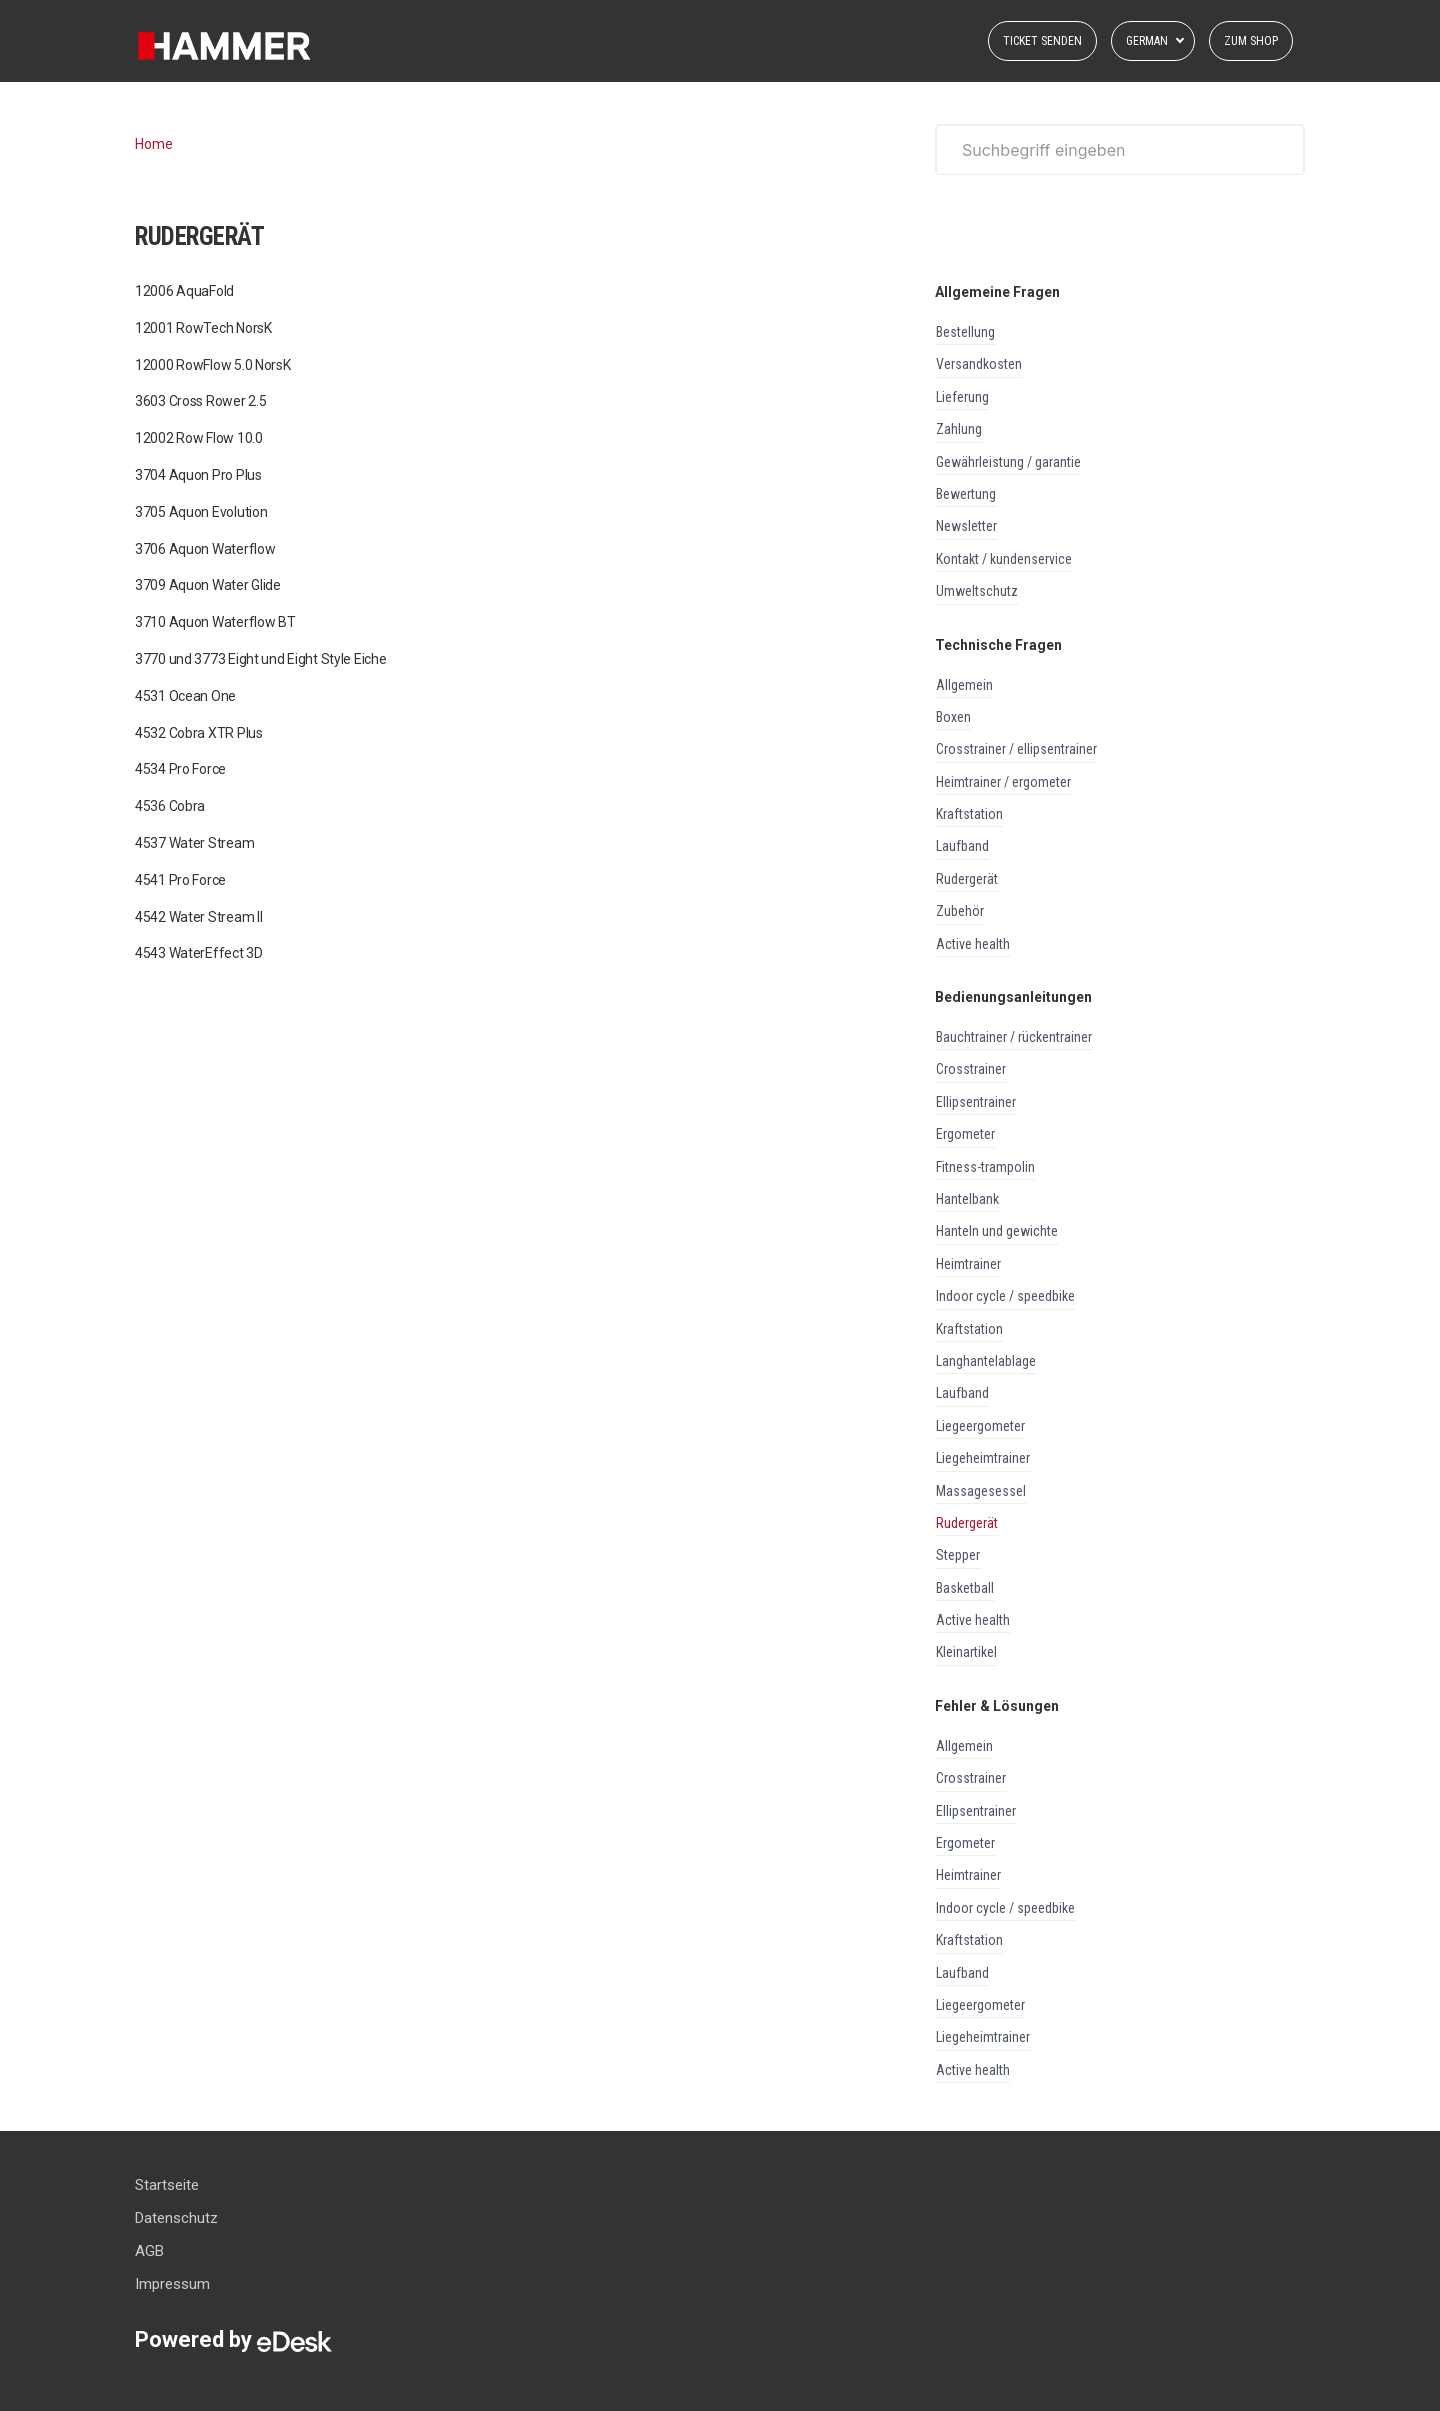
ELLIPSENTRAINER (976, 1102)
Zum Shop (1251, 41)
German (1147, 41)
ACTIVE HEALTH (973, 944)
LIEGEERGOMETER (980, 1426)
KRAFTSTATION (969, 814)
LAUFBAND (962, 846)
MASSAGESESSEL (981, 1491)
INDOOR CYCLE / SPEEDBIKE (1005, 1296)
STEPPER (958, 1555)
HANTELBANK (967, 1199)
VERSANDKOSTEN (979, 364)
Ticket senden (1042, 41)
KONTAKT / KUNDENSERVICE (1004, 559)
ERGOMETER (965, 1134)
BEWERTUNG (966, 494)
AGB (149, 2251)
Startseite (167, 2185)
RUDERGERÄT (967, 879)
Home (154, 144)
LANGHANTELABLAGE (986, 1361)
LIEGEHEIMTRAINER (983, 1458)
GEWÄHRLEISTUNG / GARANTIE (1008, 462)
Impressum (172, 2284)
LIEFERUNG (962, 397)
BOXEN (953, 717)
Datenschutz (176, 2218)
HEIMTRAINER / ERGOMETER (1003, 782)
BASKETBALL (965, 1588)
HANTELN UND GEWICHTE (997, 1231)
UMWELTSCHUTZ (977, 591)
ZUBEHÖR (960, 911)
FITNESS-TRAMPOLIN (985, 1167)
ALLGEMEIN (964, 685)
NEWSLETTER (966, 526)
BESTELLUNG (965, 332)
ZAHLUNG (959, 429)
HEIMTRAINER (968, 1264)
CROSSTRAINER (971, 1069)
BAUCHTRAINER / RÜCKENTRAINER (1014, 1037)
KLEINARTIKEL (966, 1652)
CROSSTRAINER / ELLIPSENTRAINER (1016, 749)
